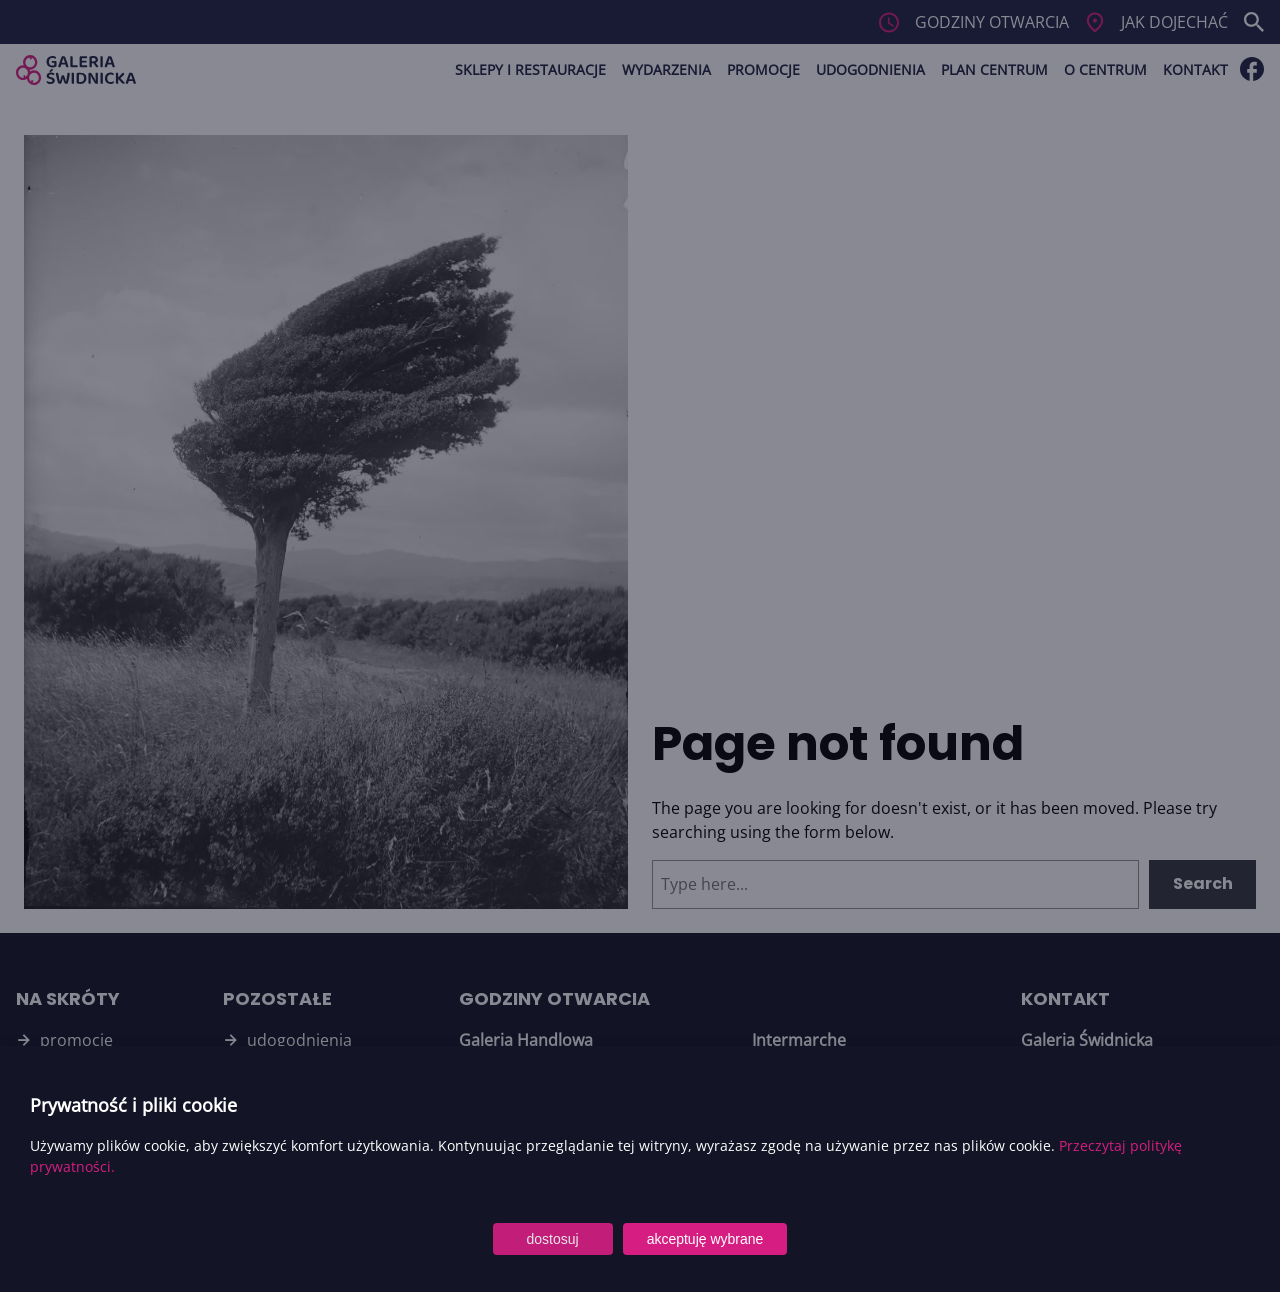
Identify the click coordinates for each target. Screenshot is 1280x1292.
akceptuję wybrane (705, 1239)
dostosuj (553, 1239)
